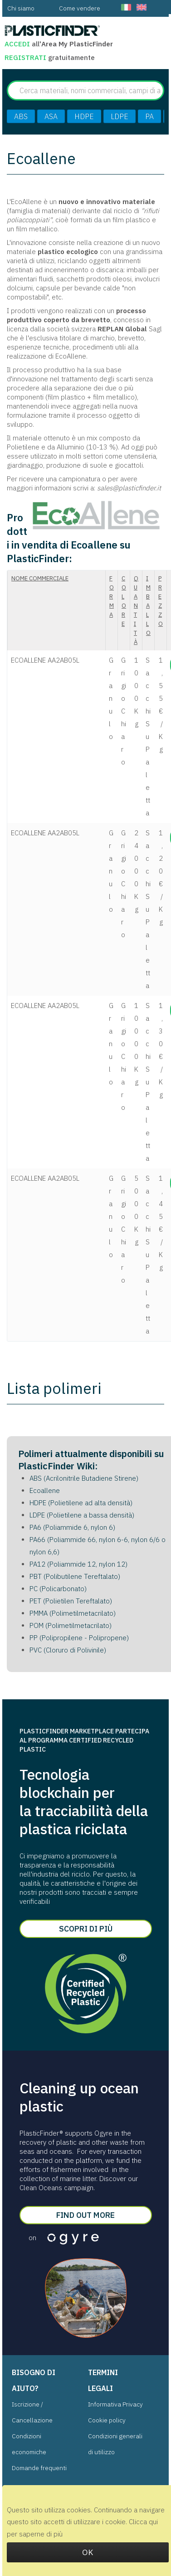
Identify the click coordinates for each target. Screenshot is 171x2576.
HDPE (84, 116)
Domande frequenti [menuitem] (39, 2468)
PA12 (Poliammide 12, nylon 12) (78, 1564)
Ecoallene (44, 1490)
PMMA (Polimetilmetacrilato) (72, 1613)
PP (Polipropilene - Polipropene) (79, 1637)
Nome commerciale (39, 578)
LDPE (119, 116)
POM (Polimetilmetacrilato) (70, 1625)
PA (149, 116)
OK (87, 2552)
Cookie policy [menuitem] (107, 2420)
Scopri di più (85, 1928)
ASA (51, 116)
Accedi (17, 44)
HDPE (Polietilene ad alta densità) (80, 1502)
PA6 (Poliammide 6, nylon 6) (72, 1527)
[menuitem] (20, 8)
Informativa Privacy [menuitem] (115, 2404)
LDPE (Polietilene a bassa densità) (81, 1515)
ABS (21, 116)
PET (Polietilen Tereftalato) (70, 1601)
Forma (111, 596)
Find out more (85, 2215)
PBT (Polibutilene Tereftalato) (74, 1576)
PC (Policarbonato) (58, 1588)
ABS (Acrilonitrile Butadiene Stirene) (83, 1478)
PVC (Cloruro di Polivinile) (67, 1650)
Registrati (26, 57)
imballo (148, 605)
